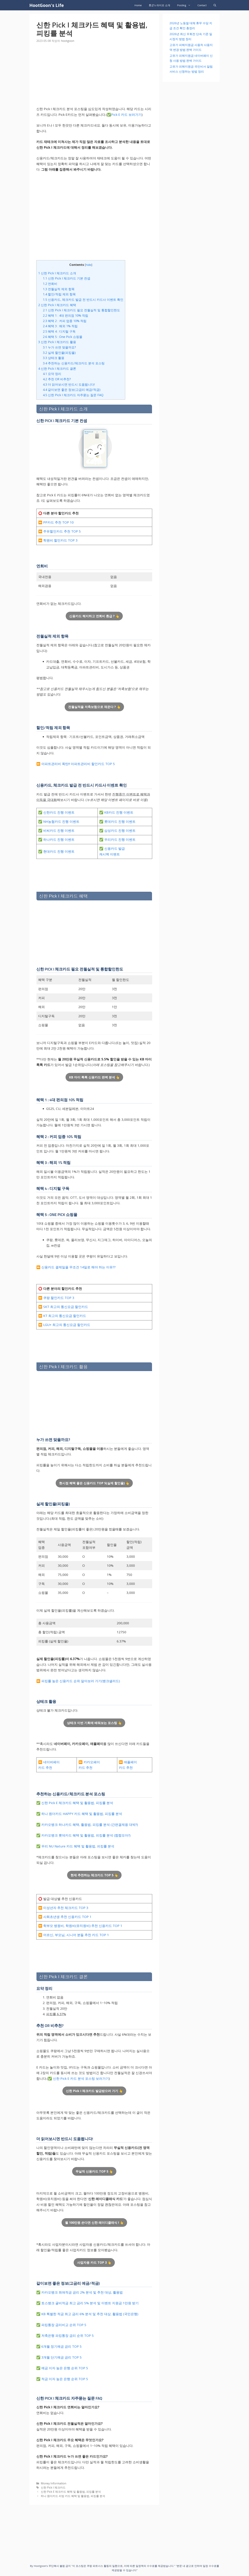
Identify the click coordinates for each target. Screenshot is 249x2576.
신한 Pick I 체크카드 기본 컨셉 (66, 278)
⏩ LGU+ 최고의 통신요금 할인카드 (64, 1324)
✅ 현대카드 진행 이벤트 (56, 851)
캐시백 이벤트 (109, 854)
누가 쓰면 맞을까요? (59, 347)
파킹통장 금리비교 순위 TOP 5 (63, 2325)
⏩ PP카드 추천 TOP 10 (56, 522)
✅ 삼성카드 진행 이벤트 (117, 830)
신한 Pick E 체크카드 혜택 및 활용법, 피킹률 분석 (77, 1803)
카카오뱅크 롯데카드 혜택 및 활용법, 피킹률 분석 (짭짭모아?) (85, 1835)
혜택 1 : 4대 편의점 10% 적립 (65, 315)
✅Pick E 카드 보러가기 (124, 114)
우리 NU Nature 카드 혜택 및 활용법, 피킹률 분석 (77, 1846)
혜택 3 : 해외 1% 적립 (60, 326)
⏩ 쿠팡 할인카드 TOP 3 (56, 1298)
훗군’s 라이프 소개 (159, 5)
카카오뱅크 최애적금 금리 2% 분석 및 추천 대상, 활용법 (82, 2292)
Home (138, 5)
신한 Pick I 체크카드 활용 (57, 342)
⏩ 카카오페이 (89, 1762)
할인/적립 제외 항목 (59, 294)
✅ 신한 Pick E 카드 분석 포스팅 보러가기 (78, 2078)
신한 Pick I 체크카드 (53, 2487)
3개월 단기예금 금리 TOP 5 (61, 2357)
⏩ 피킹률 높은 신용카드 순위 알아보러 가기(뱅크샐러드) (78, 1681)
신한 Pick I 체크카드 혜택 (57, 305)
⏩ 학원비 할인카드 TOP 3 (57, 540)
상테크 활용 (53, 358)
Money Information (53, 2483)
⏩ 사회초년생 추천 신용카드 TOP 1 (64, 1916)
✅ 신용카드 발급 (112, 848)
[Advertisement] (94, 75)
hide (88, 265)
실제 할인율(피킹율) (59, 353)
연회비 (50, 284)
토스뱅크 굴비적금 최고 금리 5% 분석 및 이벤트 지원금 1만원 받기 (90, 2303)
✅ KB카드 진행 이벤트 (116, 812)
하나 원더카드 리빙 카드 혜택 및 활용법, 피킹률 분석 (73, 2496)
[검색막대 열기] (215, 5)
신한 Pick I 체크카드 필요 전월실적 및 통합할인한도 (81, 310)
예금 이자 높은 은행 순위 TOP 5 (64, 2368)
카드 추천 (45, 1767)
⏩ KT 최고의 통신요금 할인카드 (62, 1315)
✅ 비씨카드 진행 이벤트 (56, 830)
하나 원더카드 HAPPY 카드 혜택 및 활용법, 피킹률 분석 (81, 1813)
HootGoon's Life (46, 5)
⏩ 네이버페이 (49, 1762)
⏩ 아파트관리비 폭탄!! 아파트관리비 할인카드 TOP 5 (75, 764)
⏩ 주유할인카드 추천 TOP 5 (59, 531)
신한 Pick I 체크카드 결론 (57, 368)
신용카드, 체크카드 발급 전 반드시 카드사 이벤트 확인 (83, 299)
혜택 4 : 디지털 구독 (59, 331)
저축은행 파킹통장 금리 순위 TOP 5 (67, 2335)
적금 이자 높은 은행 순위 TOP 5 (64, 2379)
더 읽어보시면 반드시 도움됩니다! (69, 384)
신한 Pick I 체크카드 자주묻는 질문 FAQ (73, 395)
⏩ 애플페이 (128, 1762)
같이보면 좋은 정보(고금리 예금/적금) (71, 390)
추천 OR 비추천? (57, 379)
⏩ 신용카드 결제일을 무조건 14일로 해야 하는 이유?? (76, 1267)
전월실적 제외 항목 (59, 289)
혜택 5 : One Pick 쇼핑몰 (62, 337)
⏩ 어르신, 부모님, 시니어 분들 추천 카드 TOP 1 (73, 1935)
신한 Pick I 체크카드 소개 (57, 273)
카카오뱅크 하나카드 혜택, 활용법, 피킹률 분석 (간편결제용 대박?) (89, 1824)
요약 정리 (52, 374)
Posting (185, 5)
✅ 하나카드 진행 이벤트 (56, 839)
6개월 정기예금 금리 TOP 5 (61, 2346)
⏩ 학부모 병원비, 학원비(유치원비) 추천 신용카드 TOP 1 (80, 1925)
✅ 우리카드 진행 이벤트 (117, 839)
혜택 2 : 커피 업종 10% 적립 (64, 321)
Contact (202, 5)
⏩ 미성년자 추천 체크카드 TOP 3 (63, 1908)
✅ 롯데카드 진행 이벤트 (117, 821)
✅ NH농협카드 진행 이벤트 (58, 821)
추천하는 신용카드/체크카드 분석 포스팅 (74, 363)
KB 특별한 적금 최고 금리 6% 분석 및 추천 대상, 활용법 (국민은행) (89, 2314)
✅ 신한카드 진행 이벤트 (56, 812)
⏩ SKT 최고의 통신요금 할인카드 (63, 1307)
